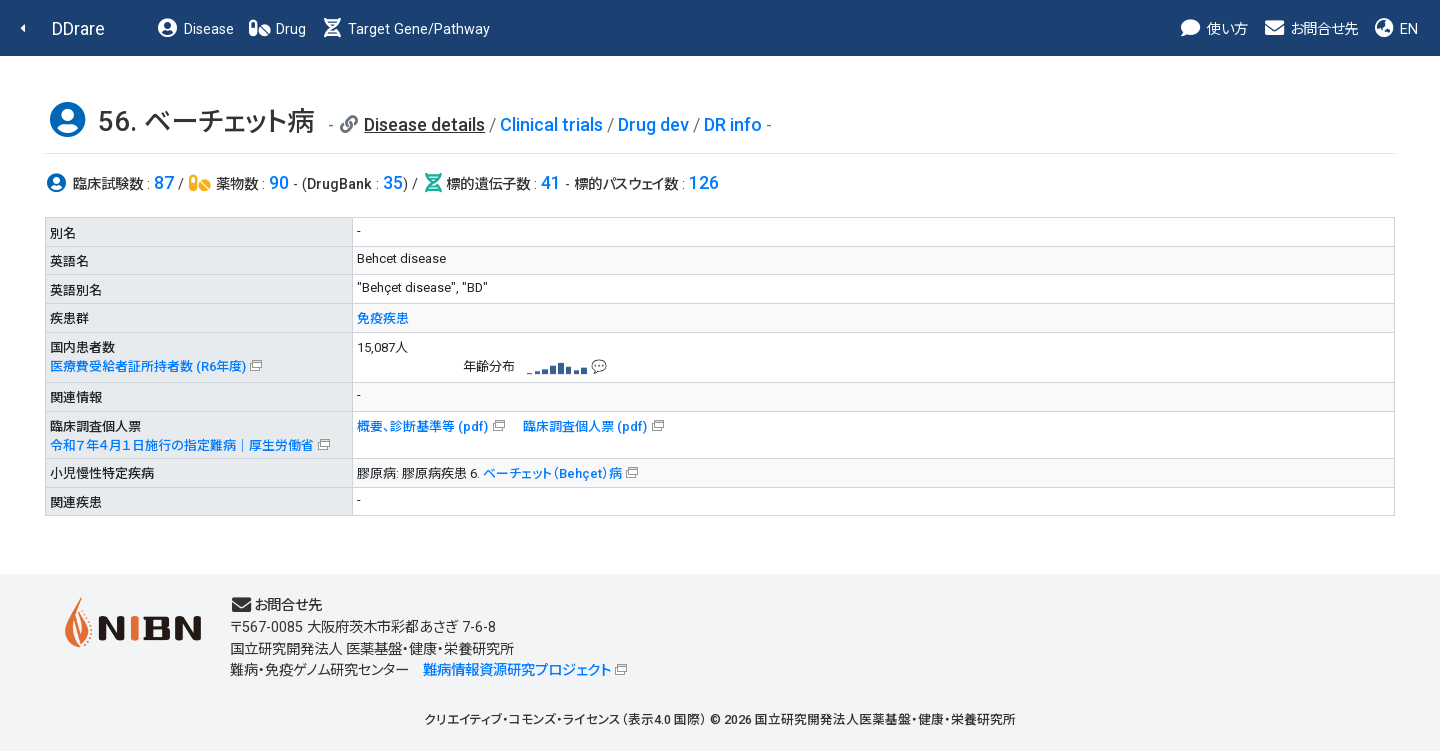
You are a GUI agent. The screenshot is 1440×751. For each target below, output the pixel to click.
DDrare (78, 28)
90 (279, 182)
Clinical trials (551, 124)
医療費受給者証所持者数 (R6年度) (148, 366)
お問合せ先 (1310, 29)
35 (393, 182)
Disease (195, 29)
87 (164, 182)
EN (1395, 29)
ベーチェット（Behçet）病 (552, 473)
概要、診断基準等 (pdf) (422, 426)
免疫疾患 (383, 318)
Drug (277, 29)
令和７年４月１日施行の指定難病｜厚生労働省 (182, 445)
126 (704, 182)
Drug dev (653, 124)
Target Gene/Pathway (405, 29)
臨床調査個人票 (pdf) (585, 426)
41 (551, 182)
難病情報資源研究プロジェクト (517, 670)
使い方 (1213, 29)
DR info (733, 124)
